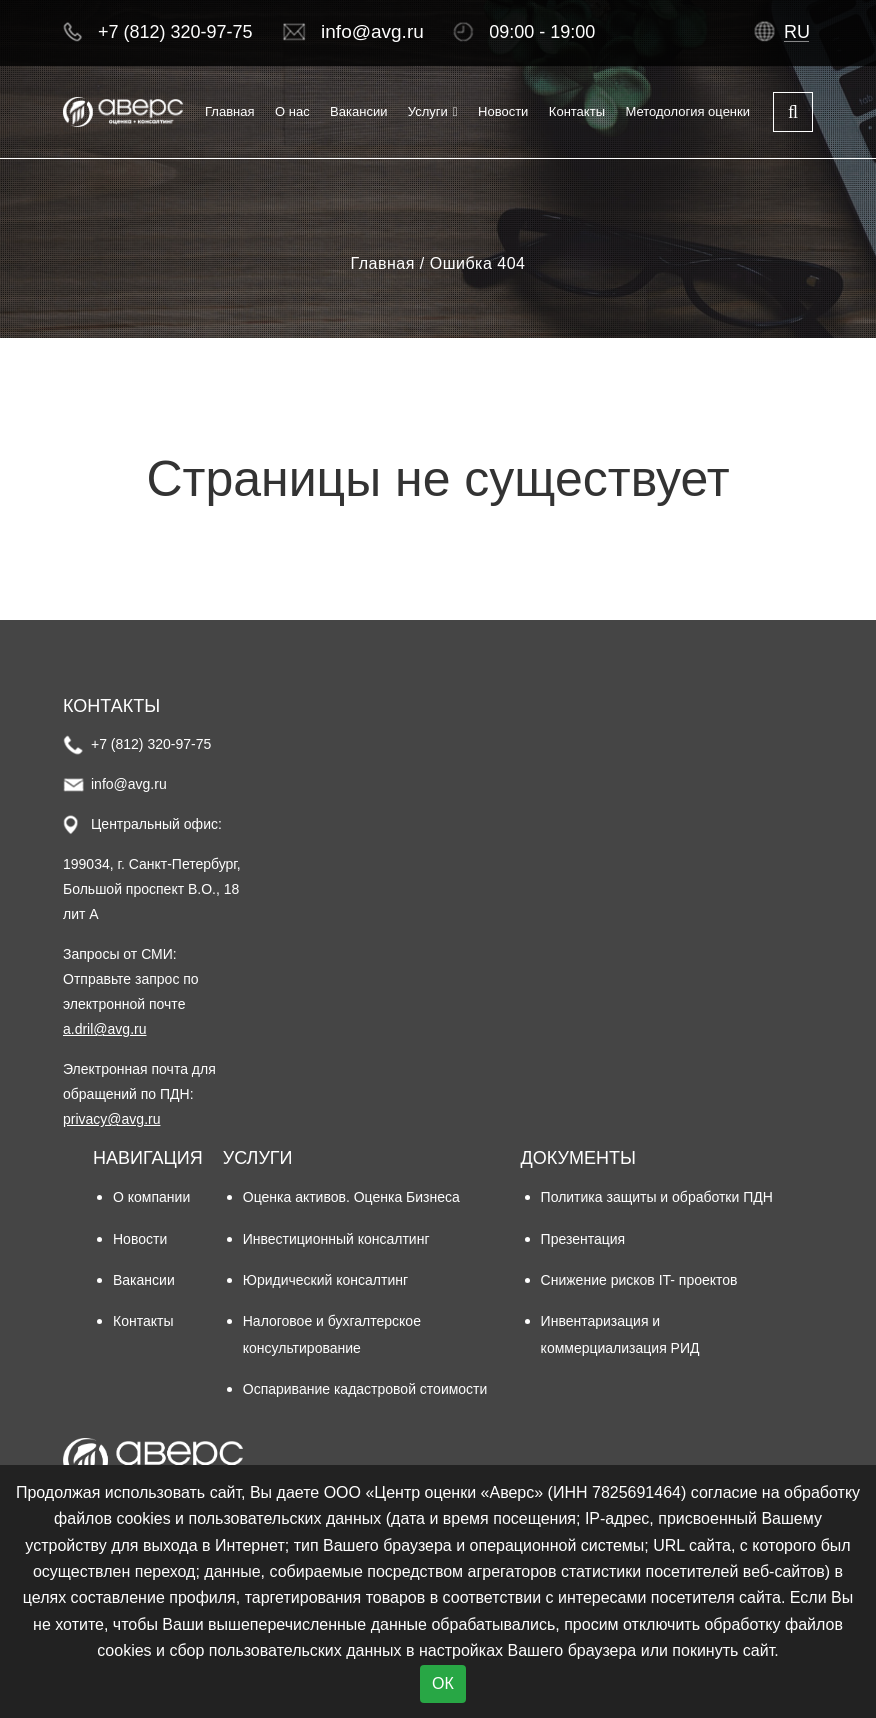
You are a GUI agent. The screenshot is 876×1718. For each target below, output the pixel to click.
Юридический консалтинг (325, 1280)
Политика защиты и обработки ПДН (657, 1197)
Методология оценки (687, 111)
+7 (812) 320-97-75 (175, 32)
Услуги (428, 111)
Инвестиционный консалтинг (336, 1239)
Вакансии (358, 111)
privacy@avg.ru (111, 1119)
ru (797, 32)
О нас (292, 111)
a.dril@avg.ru (104, 1029)
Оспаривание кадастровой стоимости (365, 1389)
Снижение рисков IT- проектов (639, 1280)
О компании (151, 1197)
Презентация (583, 1239)
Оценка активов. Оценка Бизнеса (351, 1197)
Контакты (577, 111)
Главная (229, 111)
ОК (443, 1683)
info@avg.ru (372, 31)
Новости (503, 111)
